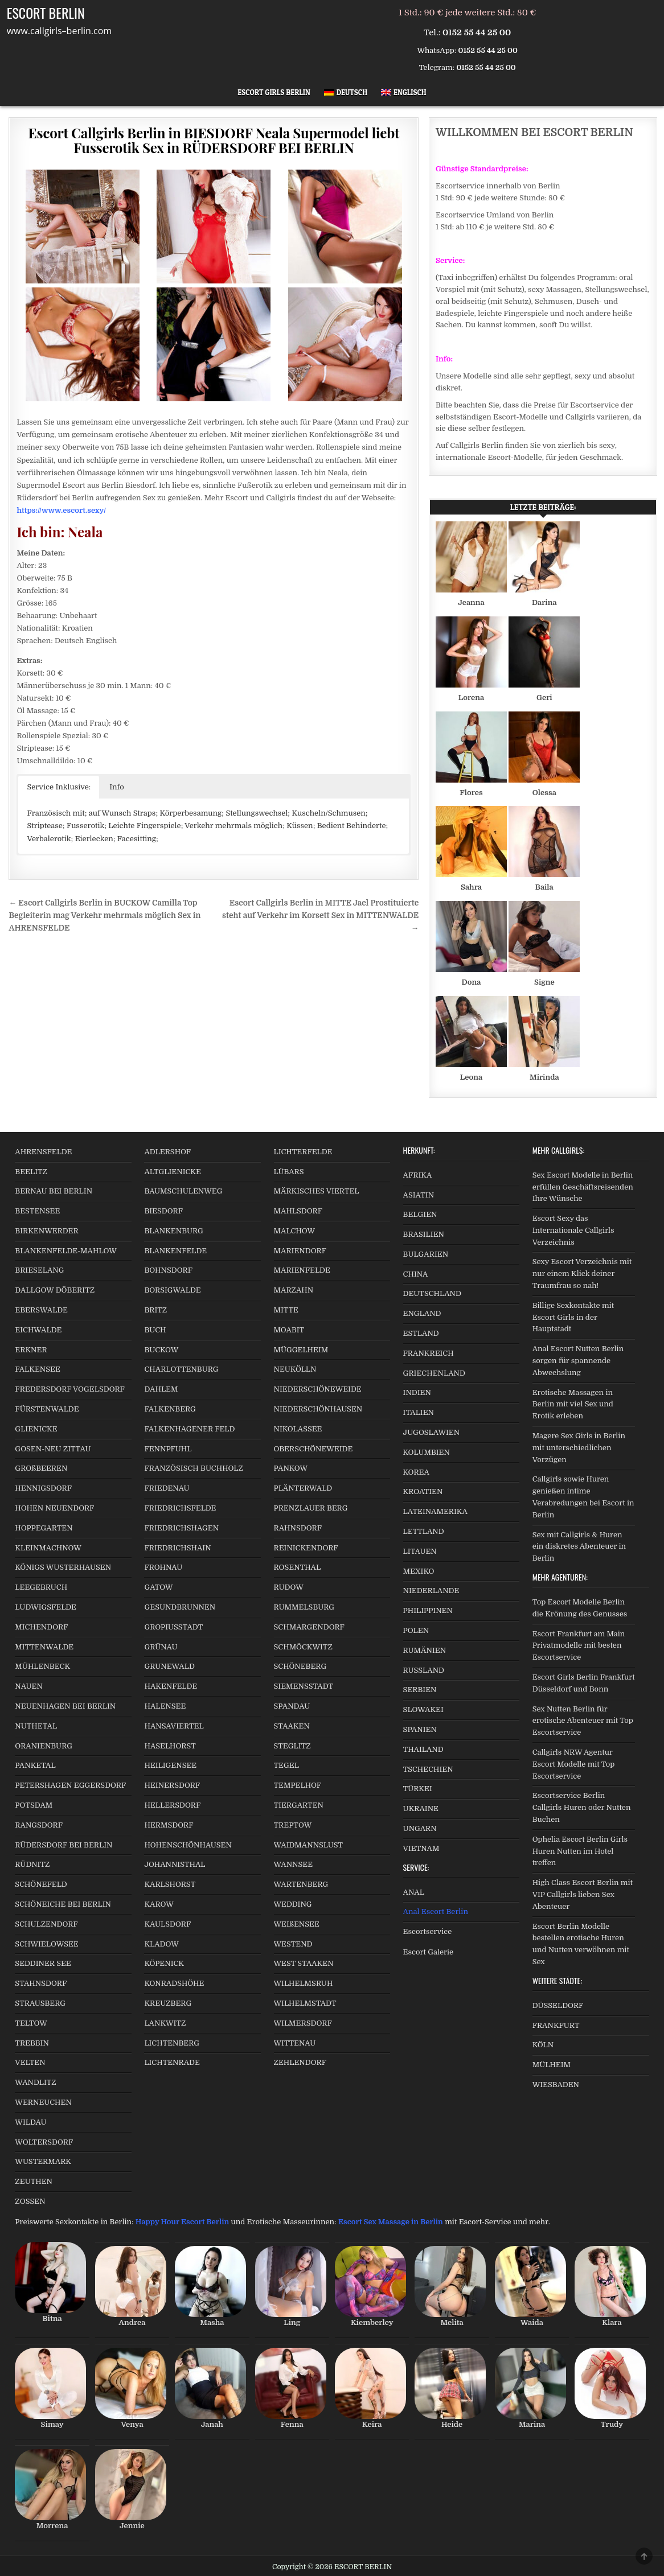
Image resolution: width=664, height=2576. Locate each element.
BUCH (155, 1330)
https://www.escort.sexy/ (61, 510)
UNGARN (420, 1828)
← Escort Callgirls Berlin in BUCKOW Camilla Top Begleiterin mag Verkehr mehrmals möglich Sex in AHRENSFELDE (104, 915)
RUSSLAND (423, 1670)
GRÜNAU (160, 1647)
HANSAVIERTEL (173, 1726)
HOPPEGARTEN (43, 1528)
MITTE (286, 1310)
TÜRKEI (417, 1788)
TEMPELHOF (298, 1785)
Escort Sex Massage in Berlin (390, 2221)
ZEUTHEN (33, 2181)
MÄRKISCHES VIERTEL (316, 1191)
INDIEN (417, 1392)
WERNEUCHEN (43, 2102)
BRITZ (155, 1310)
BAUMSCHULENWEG (183, 1191)
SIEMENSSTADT (304, 1686)
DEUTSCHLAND (432, 1293)
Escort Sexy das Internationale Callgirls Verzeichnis (573, 1230)
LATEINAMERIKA (435, 1511)
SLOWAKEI (423, 1709)
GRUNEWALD (169, 1666)
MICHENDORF (41, 1627)
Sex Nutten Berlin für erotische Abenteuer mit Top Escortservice (582, 1721)
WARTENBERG (301, 1884)
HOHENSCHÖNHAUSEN (187, 1845)
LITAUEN (420, 1551)
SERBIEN (420, 1689)
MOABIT (289, 1330)
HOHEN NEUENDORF (54, 1508)
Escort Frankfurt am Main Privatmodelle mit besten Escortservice (578, 1645)
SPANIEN (420, 1729)
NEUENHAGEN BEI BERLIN (65, 1706)
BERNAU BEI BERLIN (53, 1191)
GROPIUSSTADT (173, 1627)
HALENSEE (165, 1706)
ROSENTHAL (297, 1567)
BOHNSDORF (168, 1270)
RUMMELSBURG (304, 1607)
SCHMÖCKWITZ (303, 1647)
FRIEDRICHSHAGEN (181, 1528)
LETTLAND (423, 1531)
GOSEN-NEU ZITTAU (53, 1449)
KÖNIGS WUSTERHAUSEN (63, 1567)
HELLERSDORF (172, 1805)
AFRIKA (417, 1175)
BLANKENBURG (173, 1231)
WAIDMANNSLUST (308, 1845)
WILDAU (30, 2122)
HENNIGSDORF (43, 1488)
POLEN (416, 1630)
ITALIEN (418, 1412)
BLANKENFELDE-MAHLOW (66, 1250)
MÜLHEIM (551, 2064)
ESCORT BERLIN (46, 12)
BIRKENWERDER (46, 1231)
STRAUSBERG (40, 2003)
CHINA (415, 1274)
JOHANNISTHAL (174, 1864)
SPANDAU (292, 1706)
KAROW (158, 1904)
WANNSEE (293, 1864)
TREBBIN (32, 2043)
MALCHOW (294, 1231)
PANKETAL (35, 1765)
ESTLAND (421, 1333)
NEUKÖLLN (295, 1369)
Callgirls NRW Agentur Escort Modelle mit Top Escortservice (573, 1764)
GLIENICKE (36, 1429)
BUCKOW (161, 1349)
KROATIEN (423, 1491)
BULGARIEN (425, 1254)
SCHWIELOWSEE (46, 1944)
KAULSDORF (167, 1924)
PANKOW (291, 1468)
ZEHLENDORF (300, 2062)
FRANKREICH (428, 1353)
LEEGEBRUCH (41, 1587)
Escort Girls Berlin (273, 92)
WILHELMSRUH (303, 1983)
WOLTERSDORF (44, 2142)
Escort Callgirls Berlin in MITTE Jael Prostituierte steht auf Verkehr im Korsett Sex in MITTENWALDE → (320, 915)
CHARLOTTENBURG (181, 1369)
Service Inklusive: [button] (59, 787)
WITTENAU (295, 2043)
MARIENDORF (300, 1250)
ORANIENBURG (43, 1746)
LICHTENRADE (171, 2062)
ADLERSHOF (167, 1151)
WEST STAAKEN (304, 1963)
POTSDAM (33, 1805)
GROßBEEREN (41, 1468)
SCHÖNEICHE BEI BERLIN (63, 1904)
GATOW (158, 1587)
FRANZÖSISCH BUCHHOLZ (193, 1468)
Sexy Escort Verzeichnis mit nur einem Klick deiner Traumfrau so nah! (582, 1273)
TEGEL (286, 1765)
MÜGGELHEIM (301, 1349)
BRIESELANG (39, 1270)
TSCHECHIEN (428, 1769)
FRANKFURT (556, 2025)
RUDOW (289, 1587)
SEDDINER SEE (43, 1963)
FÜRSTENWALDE (47, 1409)
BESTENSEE (37, 1211)
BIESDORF (163, 1211)
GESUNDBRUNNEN (179, 1607)
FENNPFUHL (167, 1449)
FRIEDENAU (166, 1488)
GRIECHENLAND (434, 1373)
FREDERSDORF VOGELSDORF (70, 1389)
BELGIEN (420, 1214)
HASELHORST (169, 1746)
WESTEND (293, 1944)
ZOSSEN (30, 2201)
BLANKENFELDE (175, 1250)
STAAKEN (292, 1726)
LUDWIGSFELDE (45, 1607)
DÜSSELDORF (558, 2005)
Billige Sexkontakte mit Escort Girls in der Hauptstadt (573, 1317)
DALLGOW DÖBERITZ (55, 1290)
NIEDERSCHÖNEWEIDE (318, 1389)
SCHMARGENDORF (309, 1627)
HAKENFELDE (170, 1686)
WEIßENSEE (296, 1924)
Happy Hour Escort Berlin (182, 2221)
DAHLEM (161, 1389)
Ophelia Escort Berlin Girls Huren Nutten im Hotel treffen (580, 1851)
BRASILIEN (423, 1234)
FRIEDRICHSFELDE (180, 1508)
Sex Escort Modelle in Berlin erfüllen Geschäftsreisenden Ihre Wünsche (582, 1187)
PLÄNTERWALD (303, 1488)
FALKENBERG (169, 1409)
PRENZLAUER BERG (311, 1508)
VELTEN (30, 2062)
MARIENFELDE (302, 1270)
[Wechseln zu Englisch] (403, 92)
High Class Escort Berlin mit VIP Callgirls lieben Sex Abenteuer (582, 1894)
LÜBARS (289, 1171)
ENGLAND (422, 1313)
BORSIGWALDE (172, 1290)
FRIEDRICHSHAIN (177, 1548)
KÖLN (543, 2044)
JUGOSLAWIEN (431, 1432)
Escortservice (427, 1931)
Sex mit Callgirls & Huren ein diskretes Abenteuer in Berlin (579, 1546)
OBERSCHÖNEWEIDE (313, 1449)
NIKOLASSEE (298, 1429)
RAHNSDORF (298, 1528)
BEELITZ (31, 1171)
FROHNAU (163, 1567)
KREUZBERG (167, 2003)
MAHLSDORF (298, 1211)
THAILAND (423, 1749)
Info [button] (116, 787)
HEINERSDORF (172, 1785)
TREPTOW (293, 1825)
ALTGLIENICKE (172, 1171)
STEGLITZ (292, 1746)
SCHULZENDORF (46, 1924)
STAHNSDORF (41, 1983)
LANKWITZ (165, 2023)
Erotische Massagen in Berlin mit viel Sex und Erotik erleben (572, 1404)
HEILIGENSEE (170, 1765)
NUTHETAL (36, 1726)
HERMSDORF (168, 1825)
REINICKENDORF (306, 1548)
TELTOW (31, 2023)
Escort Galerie (428, 1952)
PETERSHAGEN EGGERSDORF (70, 1785)
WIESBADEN (555, 2084)
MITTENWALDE (44, 1647)
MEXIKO (419, 1571)
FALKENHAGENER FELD (189, 1429)
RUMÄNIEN (424, 1650)
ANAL (413, 1892)
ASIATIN (419, 1195)
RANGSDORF (39, 1825)
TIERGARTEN (298, 1805)
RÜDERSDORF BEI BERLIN (63, 1845)
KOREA (416, 1472)
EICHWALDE (38, 1330)
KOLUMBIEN (426, 1452)
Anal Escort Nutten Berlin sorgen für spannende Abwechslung (578, 1360)
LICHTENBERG (171, 2043)
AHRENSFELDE (43, 1151)
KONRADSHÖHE (174, 1983)
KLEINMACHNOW (48, 1548)
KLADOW (161, 1944)
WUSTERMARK (43, 2161)
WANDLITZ (35, 2082)
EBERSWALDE (41, 1310)
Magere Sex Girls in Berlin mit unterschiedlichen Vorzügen (578, 1447)
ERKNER (31, 1349)
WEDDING (293, 1904)
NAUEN (29, 1686)
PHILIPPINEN (428, 1610)
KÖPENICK (164, 1963)
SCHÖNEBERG (300, 1666)
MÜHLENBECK (42, 1666)
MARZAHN (294, 1290)
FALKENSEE (37, 1369)
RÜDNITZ (32, 1864)
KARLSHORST (169, 1884)
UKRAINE (420, 1808)
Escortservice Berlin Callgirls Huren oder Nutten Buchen (581, 1807)
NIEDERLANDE (431, 1590)
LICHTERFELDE (303, 1151)
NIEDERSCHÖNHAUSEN (318, 1409)
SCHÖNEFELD (41, 1884)
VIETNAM (421, 1848)
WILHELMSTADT (305, 2003)
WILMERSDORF (303, 2023)
